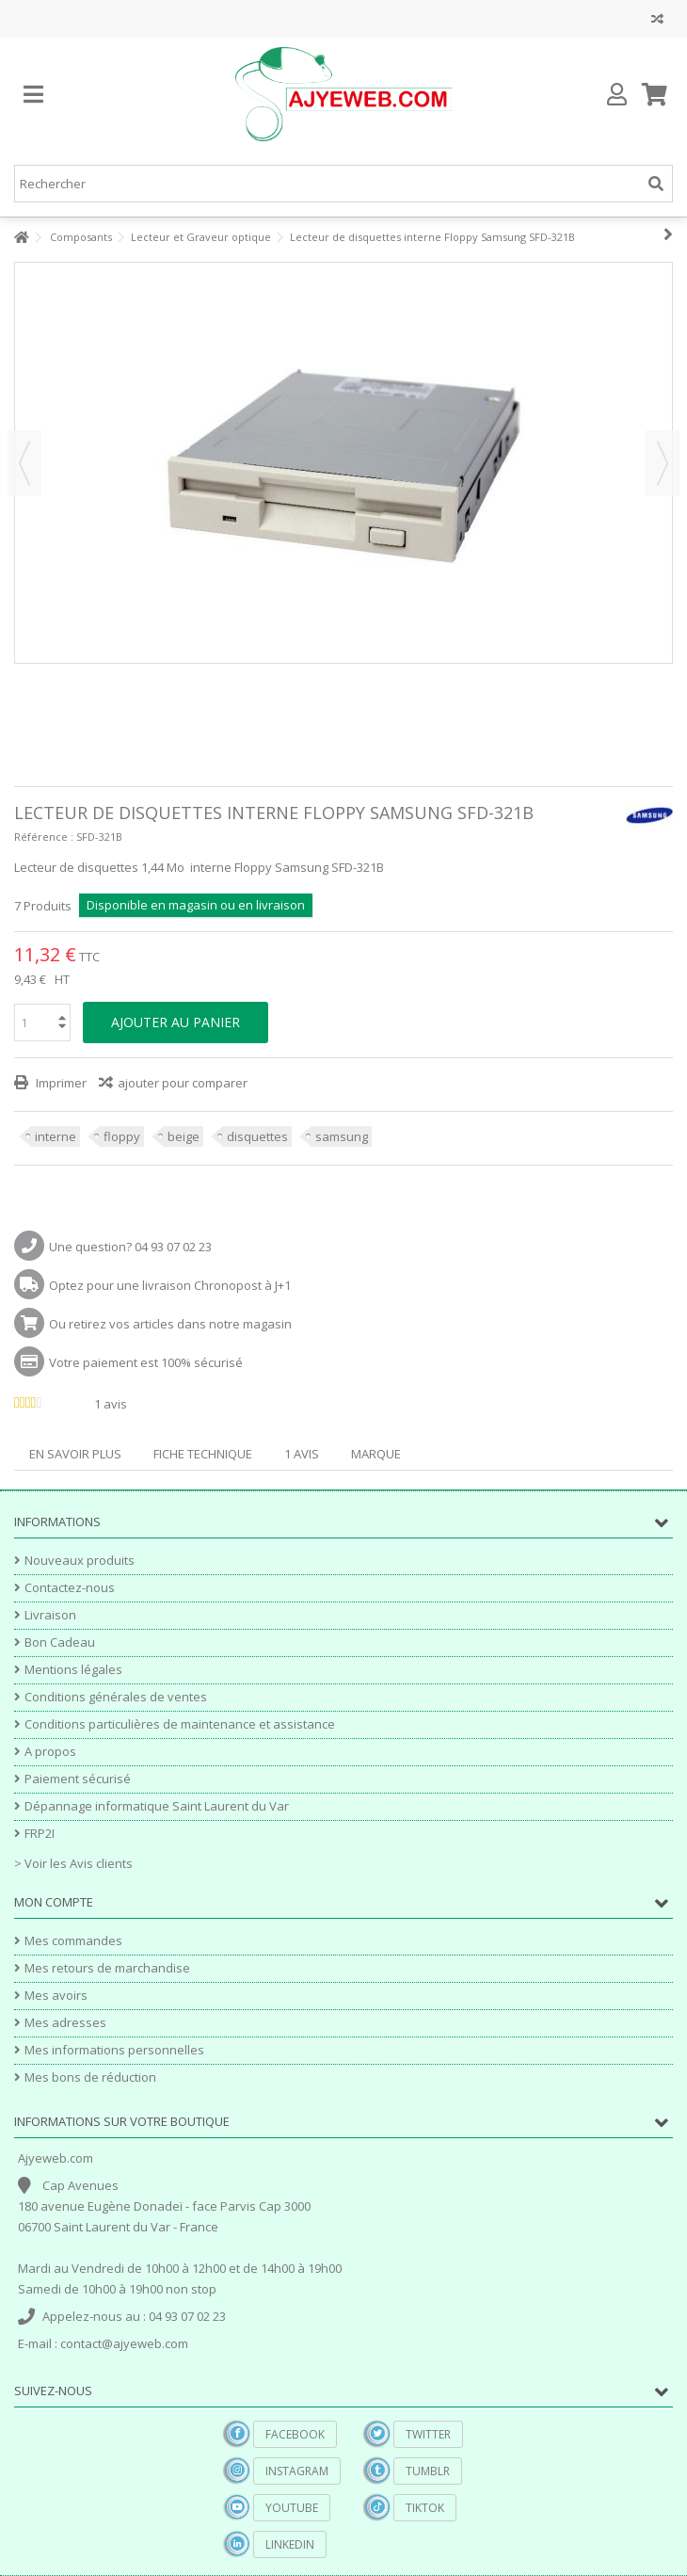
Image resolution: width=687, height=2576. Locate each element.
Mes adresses (65, 2023)
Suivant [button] (662, 463)
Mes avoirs (56, 1996)
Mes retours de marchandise (107, 1968)
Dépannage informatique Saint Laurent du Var (156, 1806)
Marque (376, 1453)
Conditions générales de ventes (115, 1697)
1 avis (301, 1453)
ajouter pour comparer (183, 1082)
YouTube (291, 2508)
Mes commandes (73, 1941)
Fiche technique (202, 1453)
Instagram (296, 2471)
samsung (341, 1136)
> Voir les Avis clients (73, 1863)
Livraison (50, 1615)
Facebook (295, 2434)
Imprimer (60, 1082)
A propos (50, 1752)
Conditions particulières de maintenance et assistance (179, 1724)
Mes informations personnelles (114, 2050)
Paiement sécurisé (77, 1779)
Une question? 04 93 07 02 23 (130, 1246)
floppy (122, 1136)
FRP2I (39, 1834)
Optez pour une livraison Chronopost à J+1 (170, 1285)
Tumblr (428, 2471)
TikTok (425, 2508)
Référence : (43, 836)
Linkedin (289, 2544)
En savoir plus (75, 1453)
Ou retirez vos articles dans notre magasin (170, 1323)
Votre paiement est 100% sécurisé (146, 1362)
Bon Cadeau (59, 1642)
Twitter (428, 2434)
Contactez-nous (69, 1588)
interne (55, 1136)
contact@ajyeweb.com (124, 2343)
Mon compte (53, 1901)
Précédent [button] (24, 463)
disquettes (257, 1136)
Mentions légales (73, 1670)
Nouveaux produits (79, 1561)
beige (184, 1136)
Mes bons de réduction (90, 2077)
